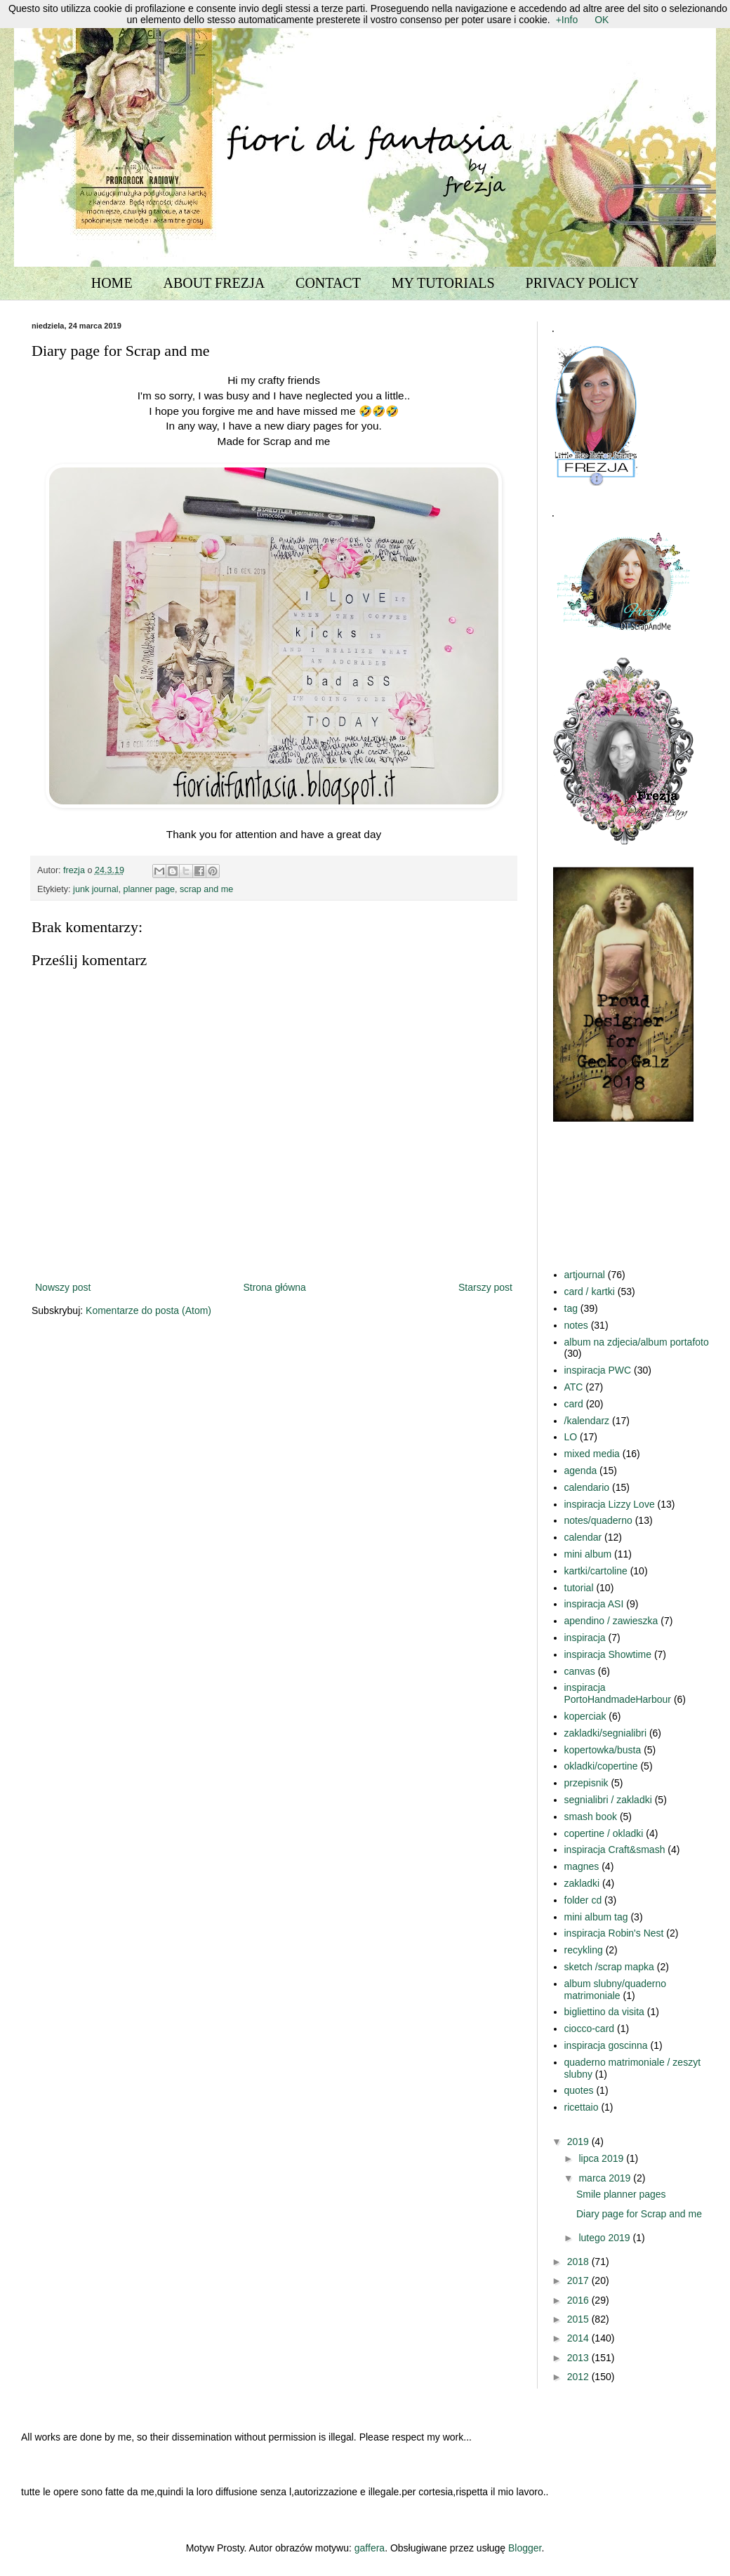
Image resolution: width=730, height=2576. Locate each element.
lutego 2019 (605, 2237)
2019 (579, 2141)
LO (571, 1436)
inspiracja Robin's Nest (614, 1933)
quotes (579, 2090)
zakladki (582, 1883)
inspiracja (585, 1637)
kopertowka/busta (603, 1749)
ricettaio (581, 2107)
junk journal (95, 889)
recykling (583, 1950)
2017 (579, 2280)
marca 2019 (605, 2178)
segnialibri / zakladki (608, 1799)
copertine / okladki (604, 1833)
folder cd (583, 1900)
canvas (579, 1671)
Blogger (524, 2548)
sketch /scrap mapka (609, 1966)
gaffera (369, 2548)
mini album (588, 1554)
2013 (579, 2357)
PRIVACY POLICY (582, 283)
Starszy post (485, 1287)
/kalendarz (587, 1420)
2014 (579, 2338)
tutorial (579, 1587)
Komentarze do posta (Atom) (148, 1310)
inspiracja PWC (598, 1370)
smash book (590, 1816)
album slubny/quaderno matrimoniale (615, 1989)
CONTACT (328, 283)
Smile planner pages (621, 2194)
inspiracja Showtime (608, 1654)
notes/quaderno (598, 1520)
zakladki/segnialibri (605, 1733)
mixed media (592, 1453)
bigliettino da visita (604, 2011)
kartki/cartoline (596, 1570)
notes (576, 1325)
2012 (579, 2376)
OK (602, 19)
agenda (580, 1470)
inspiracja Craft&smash (614, 1849)
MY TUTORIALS (443, 283)
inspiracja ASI (594, 1603)
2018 (579, 2261)
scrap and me (206, 889)
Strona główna (274, 1287)
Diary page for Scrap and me (639, 2213)
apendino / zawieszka (611, 1620)
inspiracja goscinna (606, 2045)
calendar (583, 1537)
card (573, 1403)
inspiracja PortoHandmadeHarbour (618, 1693)
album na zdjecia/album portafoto (636, 1342)
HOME (112, 283)
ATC (573, 1387)
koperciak (585, 1716)
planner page (149, 889)
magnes (581, 1866)
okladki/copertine (601, 1766)
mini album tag (596, 1917)
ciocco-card (589, 2028)
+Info (567, 19)
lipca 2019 (602, 2158)
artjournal (584, 1274)
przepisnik (586, 1782)
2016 (579, 2300)
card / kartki (589, 1291)
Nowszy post (63, 1287)
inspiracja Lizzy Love (609, 1504)
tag (571, 1308)
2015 (579, 2319)
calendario (587, 1487)
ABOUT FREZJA (214, 283)
